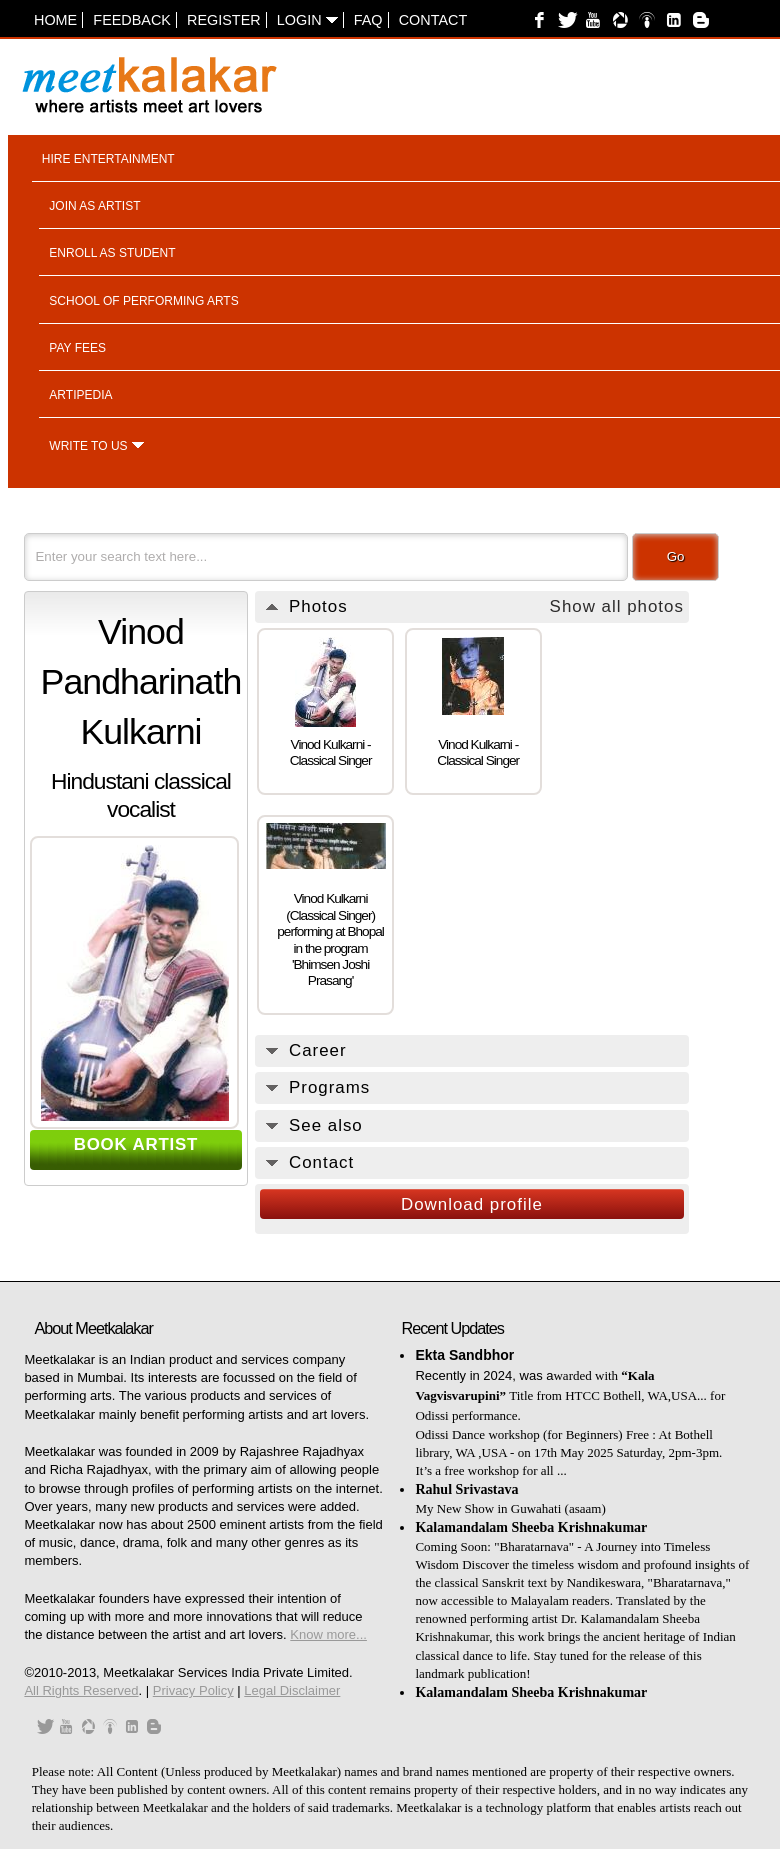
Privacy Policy (193, 1690)
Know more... (328, 1634)
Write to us (88, 446)
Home (55, 20)
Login (307, 20)
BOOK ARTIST (136, 1144)
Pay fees (77, 348)
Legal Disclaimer (292, 1690)
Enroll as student (112, 253)
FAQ (368, 20)
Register (224, 20)
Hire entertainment (108, 159)
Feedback (132, 20)
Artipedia (80, 395)
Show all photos (617, 606)
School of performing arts (143, 301)
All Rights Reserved (81, 1690)
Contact (433, 20)
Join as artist (94, 206)
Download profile (472, 1204)
